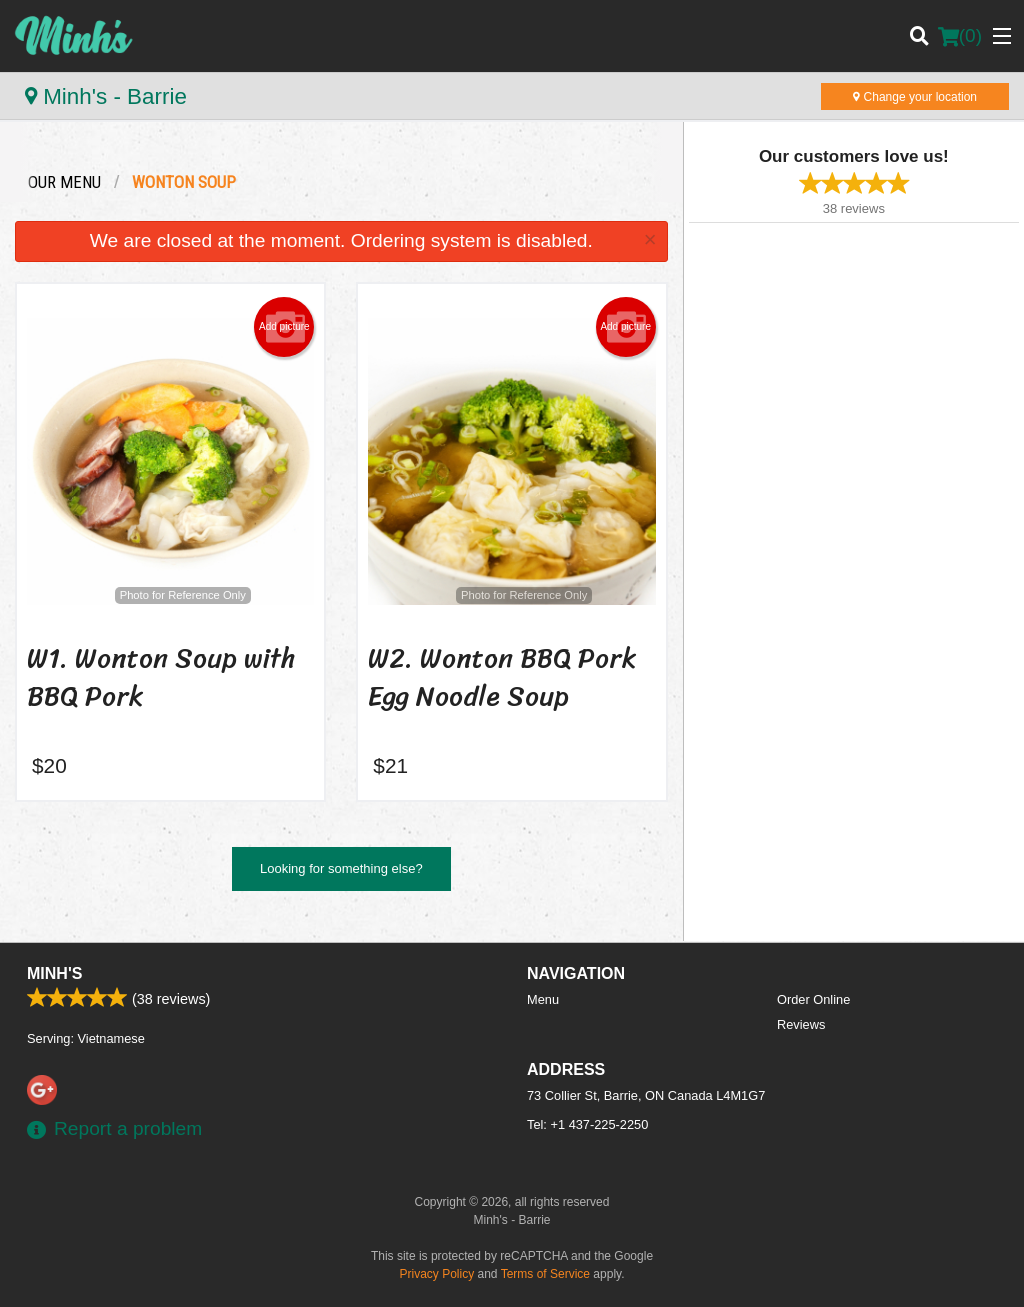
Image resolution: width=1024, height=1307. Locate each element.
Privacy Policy (437, 1274)
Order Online (813, 999)
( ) (960, 36)
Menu (543, 999)
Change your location (915, 97)
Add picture (284, 327)
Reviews (801, 1024)
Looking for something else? (341, 868)
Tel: (587, 1124)
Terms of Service (545, 1274)
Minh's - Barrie (106, 96)
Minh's (54, 973)
